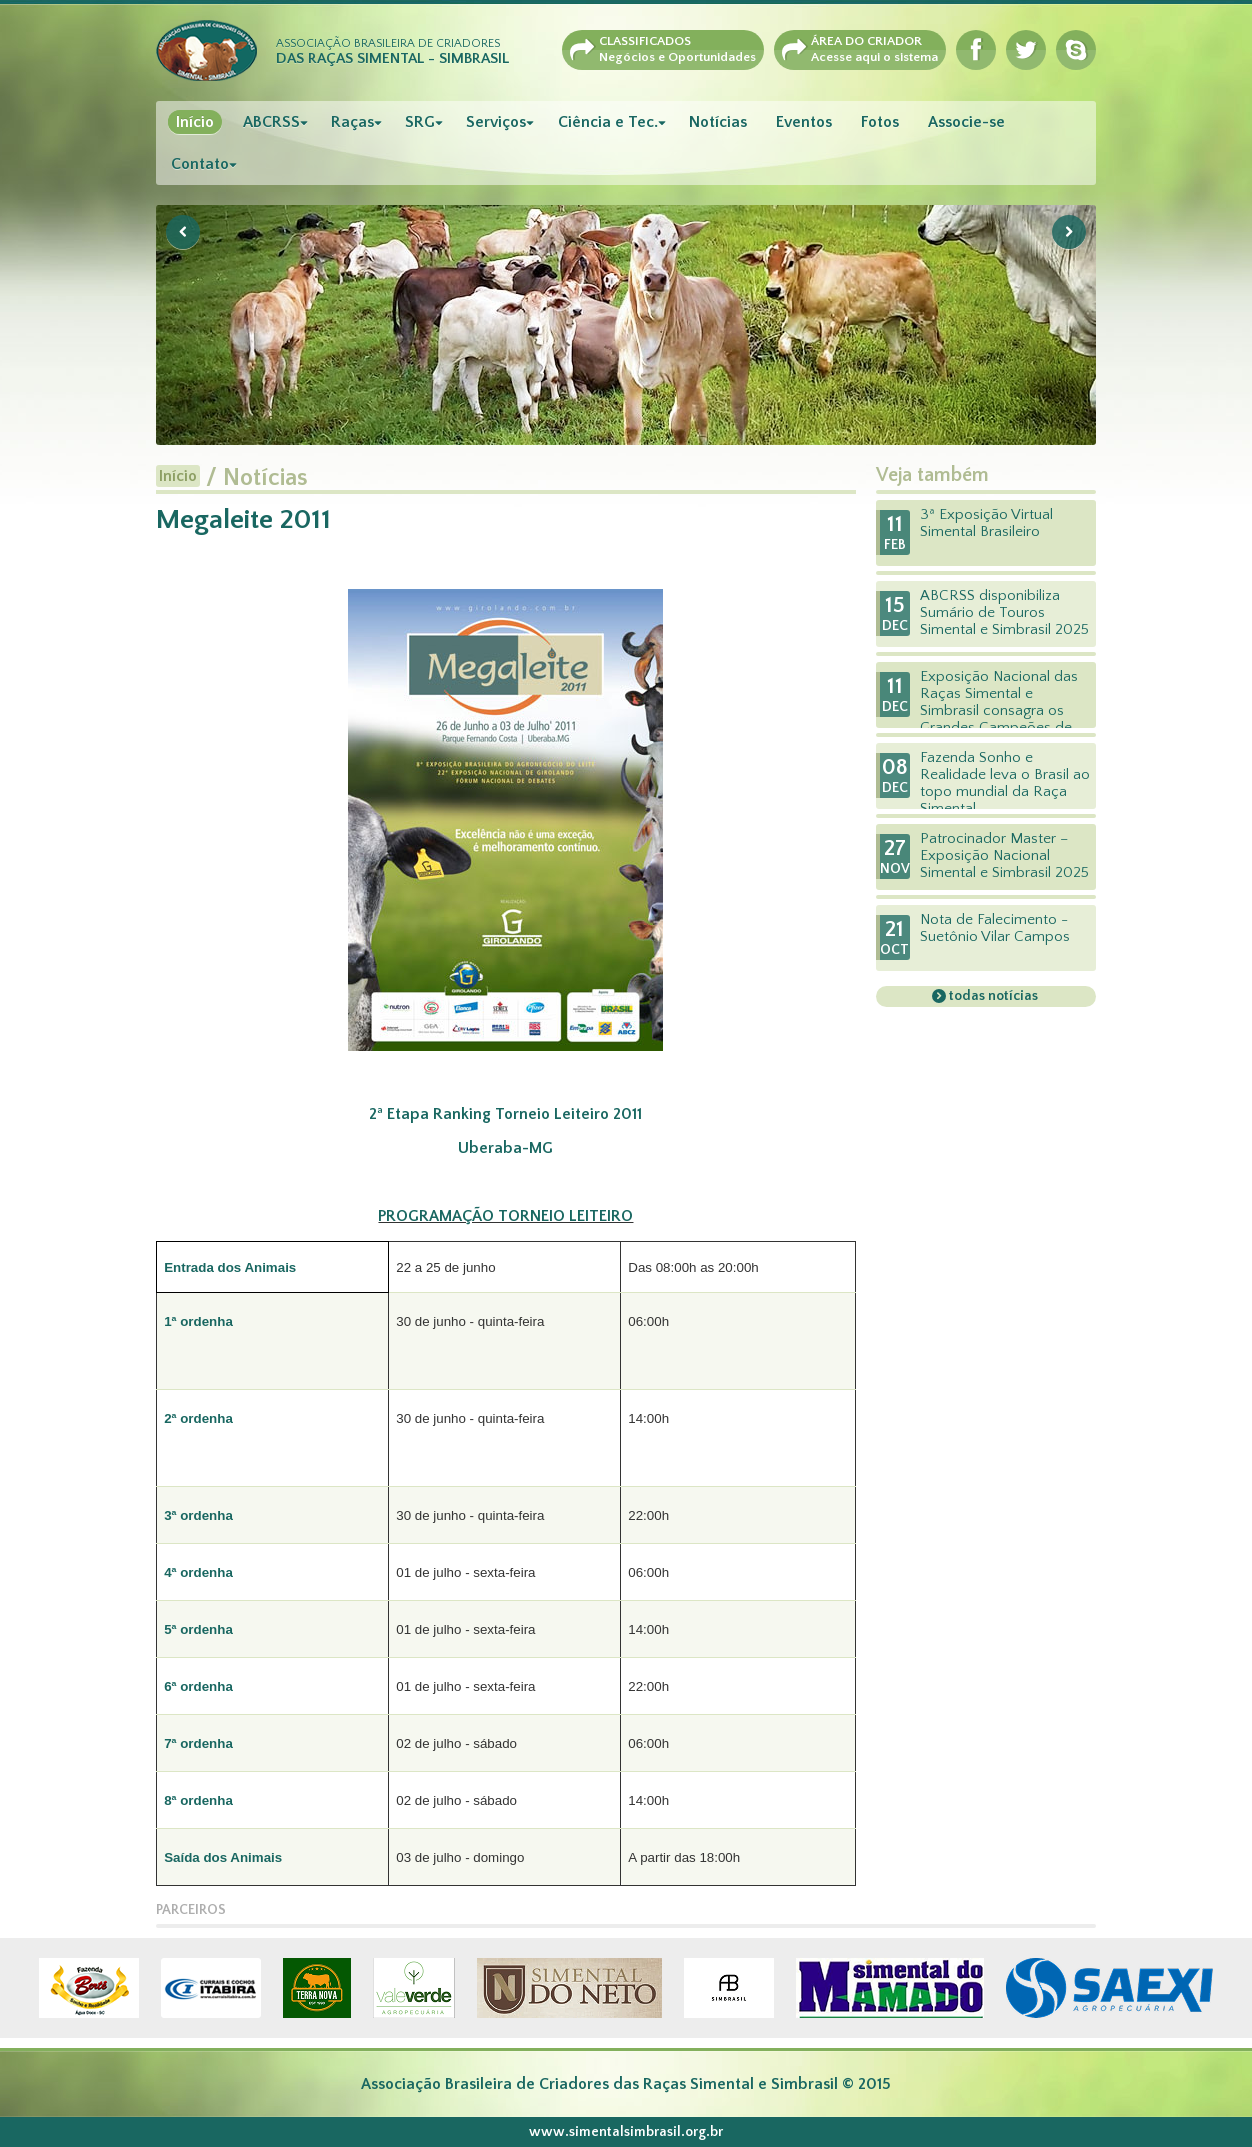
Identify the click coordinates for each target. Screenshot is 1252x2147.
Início (195, 122)
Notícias (718, 122)
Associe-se (966, 122)
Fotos (880, 122)
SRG (420, 122)
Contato (200, 164)
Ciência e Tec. (608, 122)
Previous (183, 232)
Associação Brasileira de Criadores (392, 52)
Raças (352, 122)
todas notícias (992, 996)
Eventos (804, 122)
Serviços (496, 122)
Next (1069, 232)
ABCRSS (271, 122)
